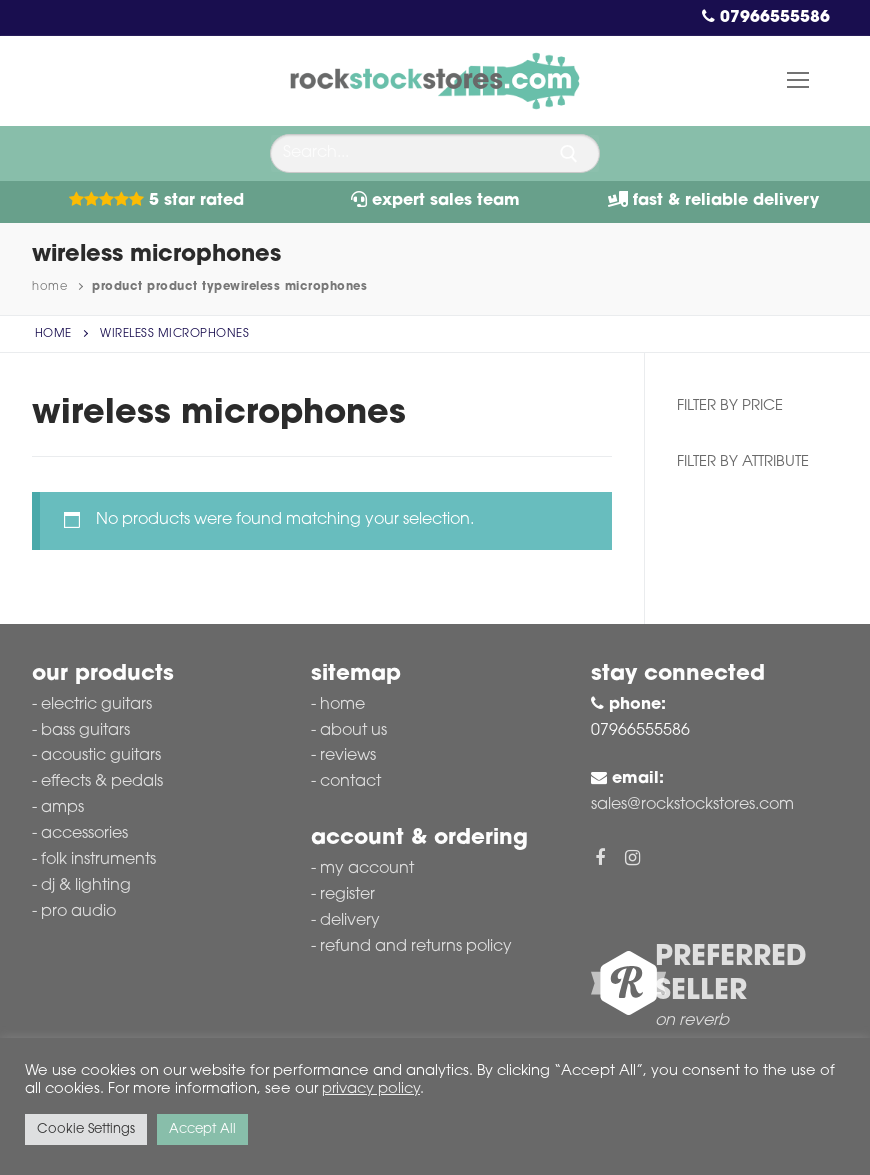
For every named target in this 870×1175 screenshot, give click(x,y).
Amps (62, 808)
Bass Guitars (85, 731)
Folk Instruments (98, 860)
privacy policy (371, 1089)
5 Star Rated (156, 201)
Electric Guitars (96, 705)
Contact (350, 782)
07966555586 (766, 18)
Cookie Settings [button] (86, 1129)
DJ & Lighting (86, 886)
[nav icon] (798, 81)
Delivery (350, 921)
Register (347, 895)
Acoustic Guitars (101, 756)
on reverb (692, 1021)
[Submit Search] (569, 154)
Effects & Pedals (102, 782)
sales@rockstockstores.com (692, 805)
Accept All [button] (202, 1129)
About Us (353, 731)
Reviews (348, 756)
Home (49, 287)
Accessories (84, 834)
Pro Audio (78, 912)
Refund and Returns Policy (416, 947)
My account (367, 869)
